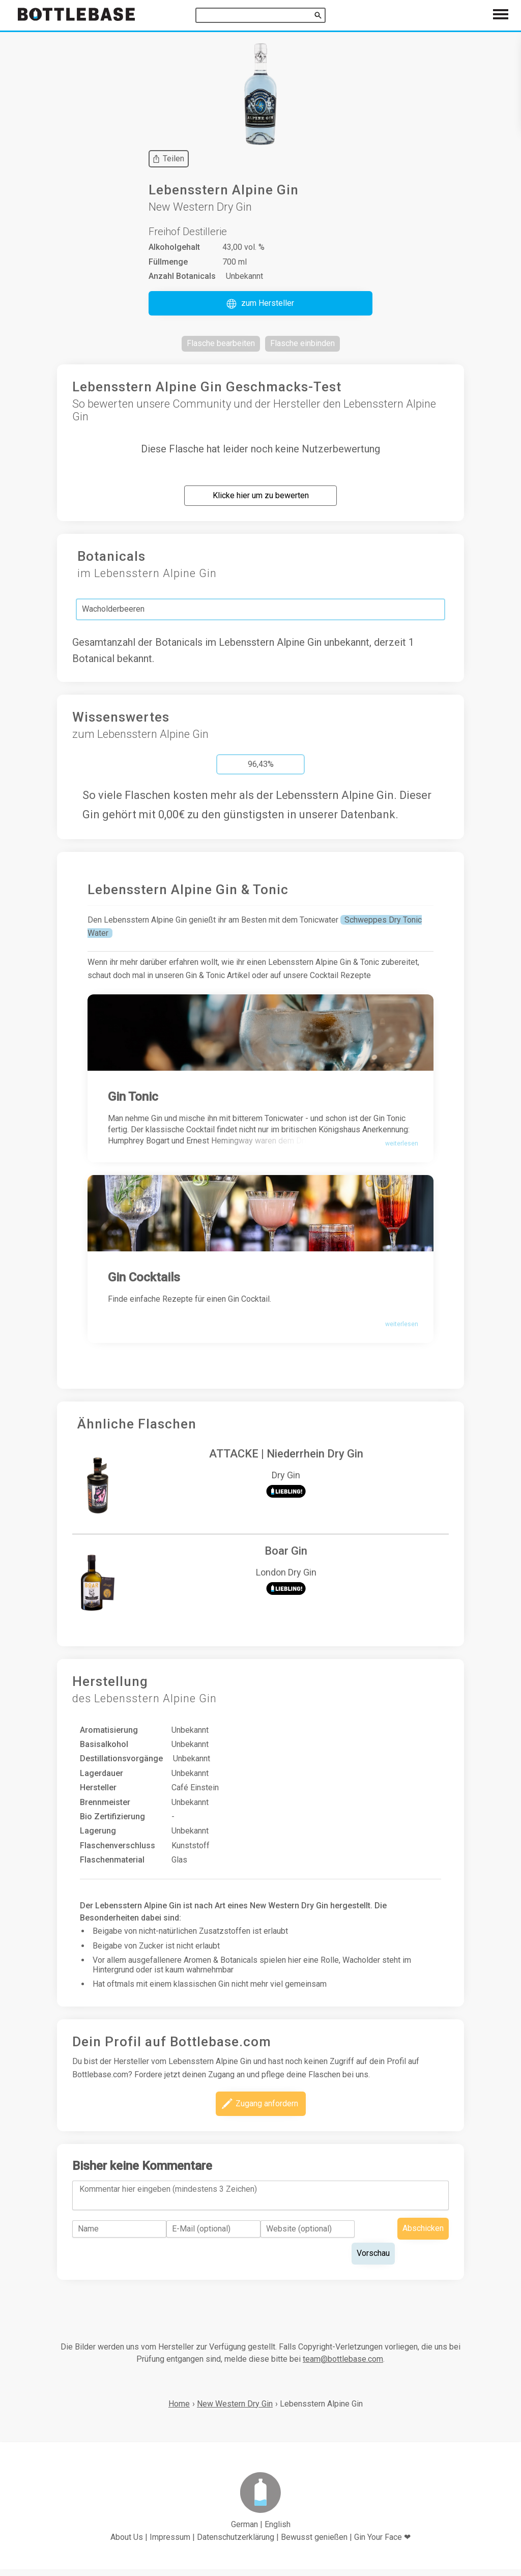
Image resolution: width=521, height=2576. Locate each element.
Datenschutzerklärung (235, 2544)
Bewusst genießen (314, 2544)
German (244, 2530)
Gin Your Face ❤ (382, 2544)
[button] (260, 303)
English (278, 2530)
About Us (126, 2544)
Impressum (170, 2544)
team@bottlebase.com (343, 2365)
